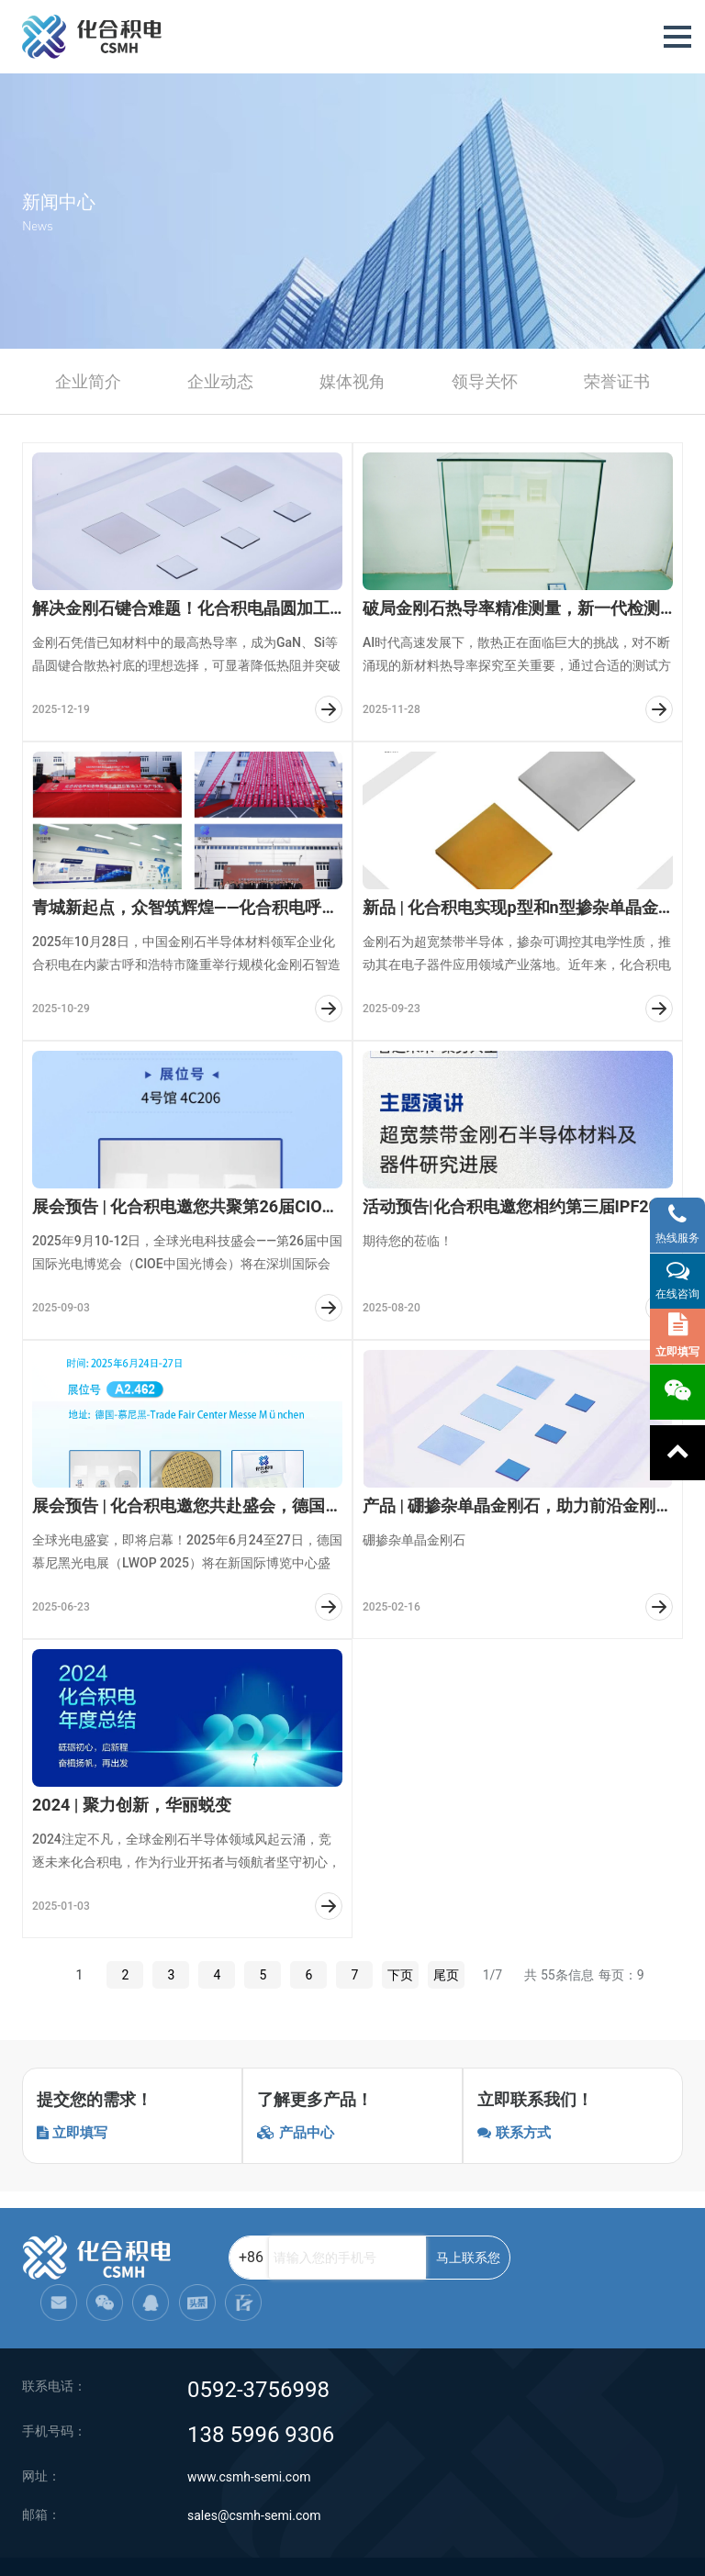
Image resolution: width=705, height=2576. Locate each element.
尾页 (446, 1975)
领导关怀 (485, 381)
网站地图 (319, 2548)
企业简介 (88, 381)
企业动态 (220, 381)
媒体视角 (352, 381)
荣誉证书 (617, 381)
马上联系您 (423, 2257)
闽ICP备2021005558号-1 (622, 2548)
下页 (400, 1975)
